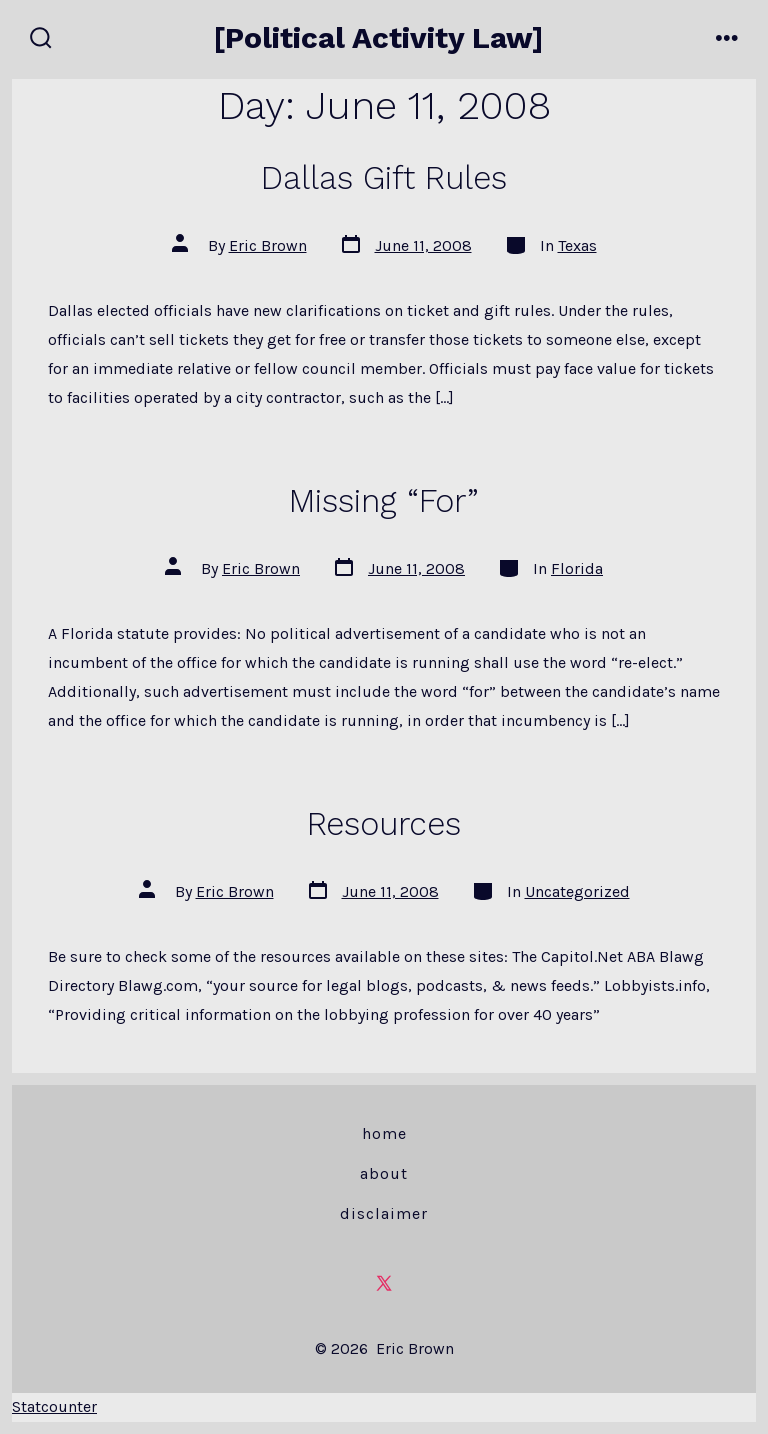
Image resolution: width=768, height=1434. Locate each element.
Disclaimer (384, 1213)
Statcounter (54, 1406)
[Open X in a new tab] (384, 1283)
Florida (577, 568)
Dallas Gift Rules (384, 178)
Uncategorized (577, 891)
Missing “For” (384, 501)
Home (384, 1133)
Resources (384, 824)
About (384, 1173)
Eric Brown (268, 245)
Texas (577, 245)
